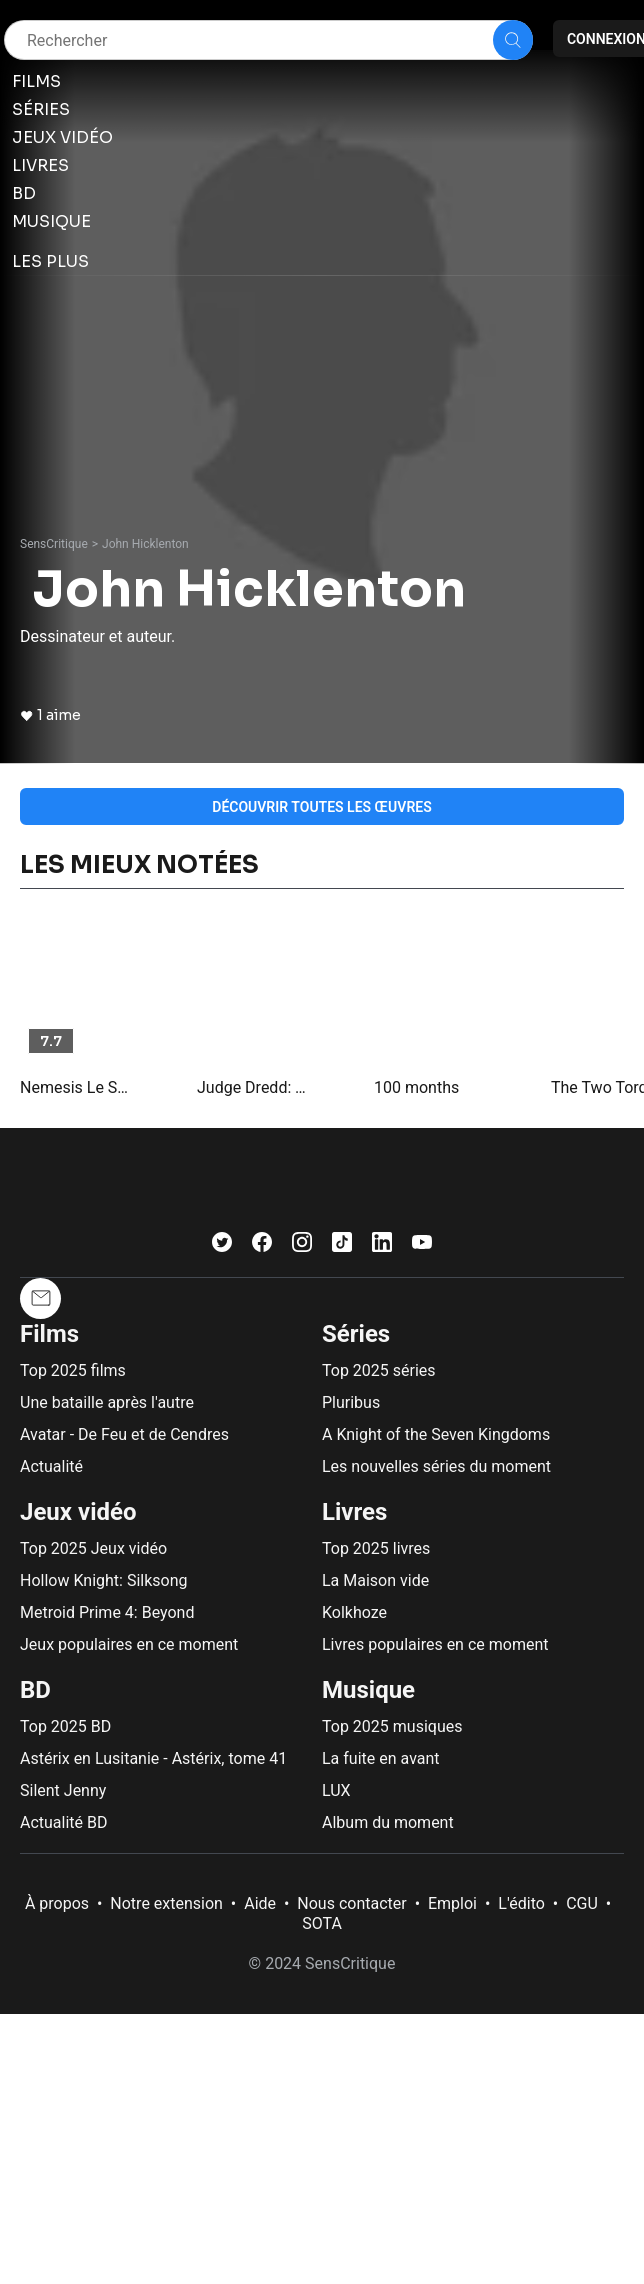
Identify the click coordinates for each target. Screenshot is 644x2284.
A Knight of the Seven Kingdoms (436, 1434)
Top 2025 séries (379, 1370)
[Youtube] (422, 1246)
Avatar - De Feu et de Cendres (124, 1434)
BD (35, 1690)
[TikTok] (342, 1246)
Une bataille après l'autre (107, 1402)
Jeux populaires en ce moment (129, 1644)
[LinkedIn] (382, 1246)
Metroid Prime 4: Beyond (107, 1612)
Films (49, 1334)
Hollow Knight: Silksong (104, 1580)
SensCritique (54, 544)
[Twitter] (222, 1246)
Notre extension (166, 1903)
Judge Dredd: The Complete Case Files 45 (254, 1087)
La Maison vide (375, 1580)
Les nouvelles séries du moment (436, 1466)
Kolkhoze (354, 1612)
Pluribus (351, 1402)
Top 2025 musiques (392, 1726)
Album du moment (388, 1822)
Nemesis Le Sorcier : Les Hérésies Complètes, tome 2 (77, 1087)
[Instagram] (302, 1246)
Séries (356, 1334)
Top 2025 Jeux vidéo (93, 1548)
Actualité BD (64, 1822)
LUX (336, 1790)
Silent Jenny (63, 1790)
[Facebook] (262, 1246)
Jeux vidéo (78, 1512)
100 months (416, 1087)
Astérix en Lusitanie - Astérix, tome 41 (153, 1758)
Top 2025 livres (376, 1548)
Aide (260, 1903)
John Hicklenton (145, 544)
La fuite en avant (381, 1758)
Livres (354, 1512)
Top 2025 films (73, 1370)
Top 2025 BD (65, 1726)
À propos (57, 1903)
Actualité (51, 1466)
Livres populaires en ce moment (435, 1644)
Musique (368, 1690)
